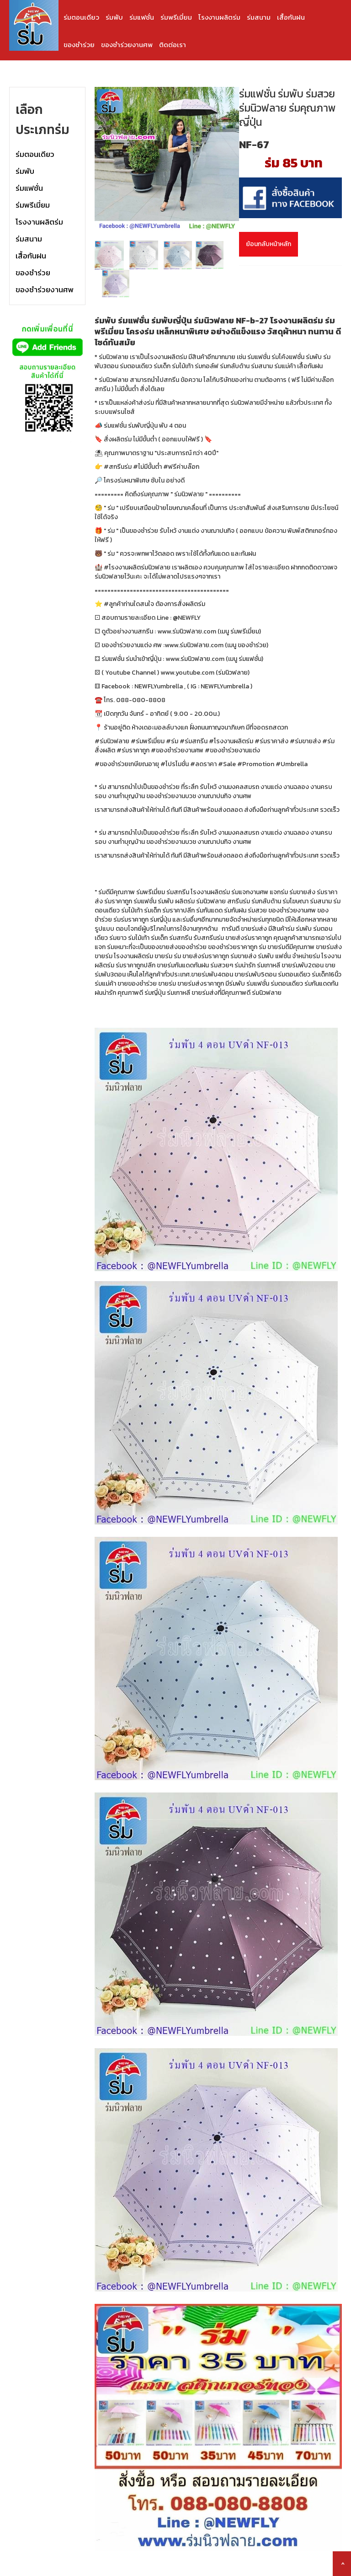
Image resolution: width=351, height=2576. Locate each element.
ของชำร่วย (79, 44)
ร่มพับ (114, 17)
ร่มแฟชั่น (141, 17)
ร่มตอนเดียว (81, 17)
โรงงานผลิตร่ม (219, 17)
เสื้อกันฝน (291, 17)
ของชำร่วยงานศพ (127, 44)
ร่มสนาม (259, 17)
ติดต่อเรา (172, 44)
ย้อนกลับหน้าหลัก (268, 244)
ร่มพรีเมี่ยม (176, 17)
